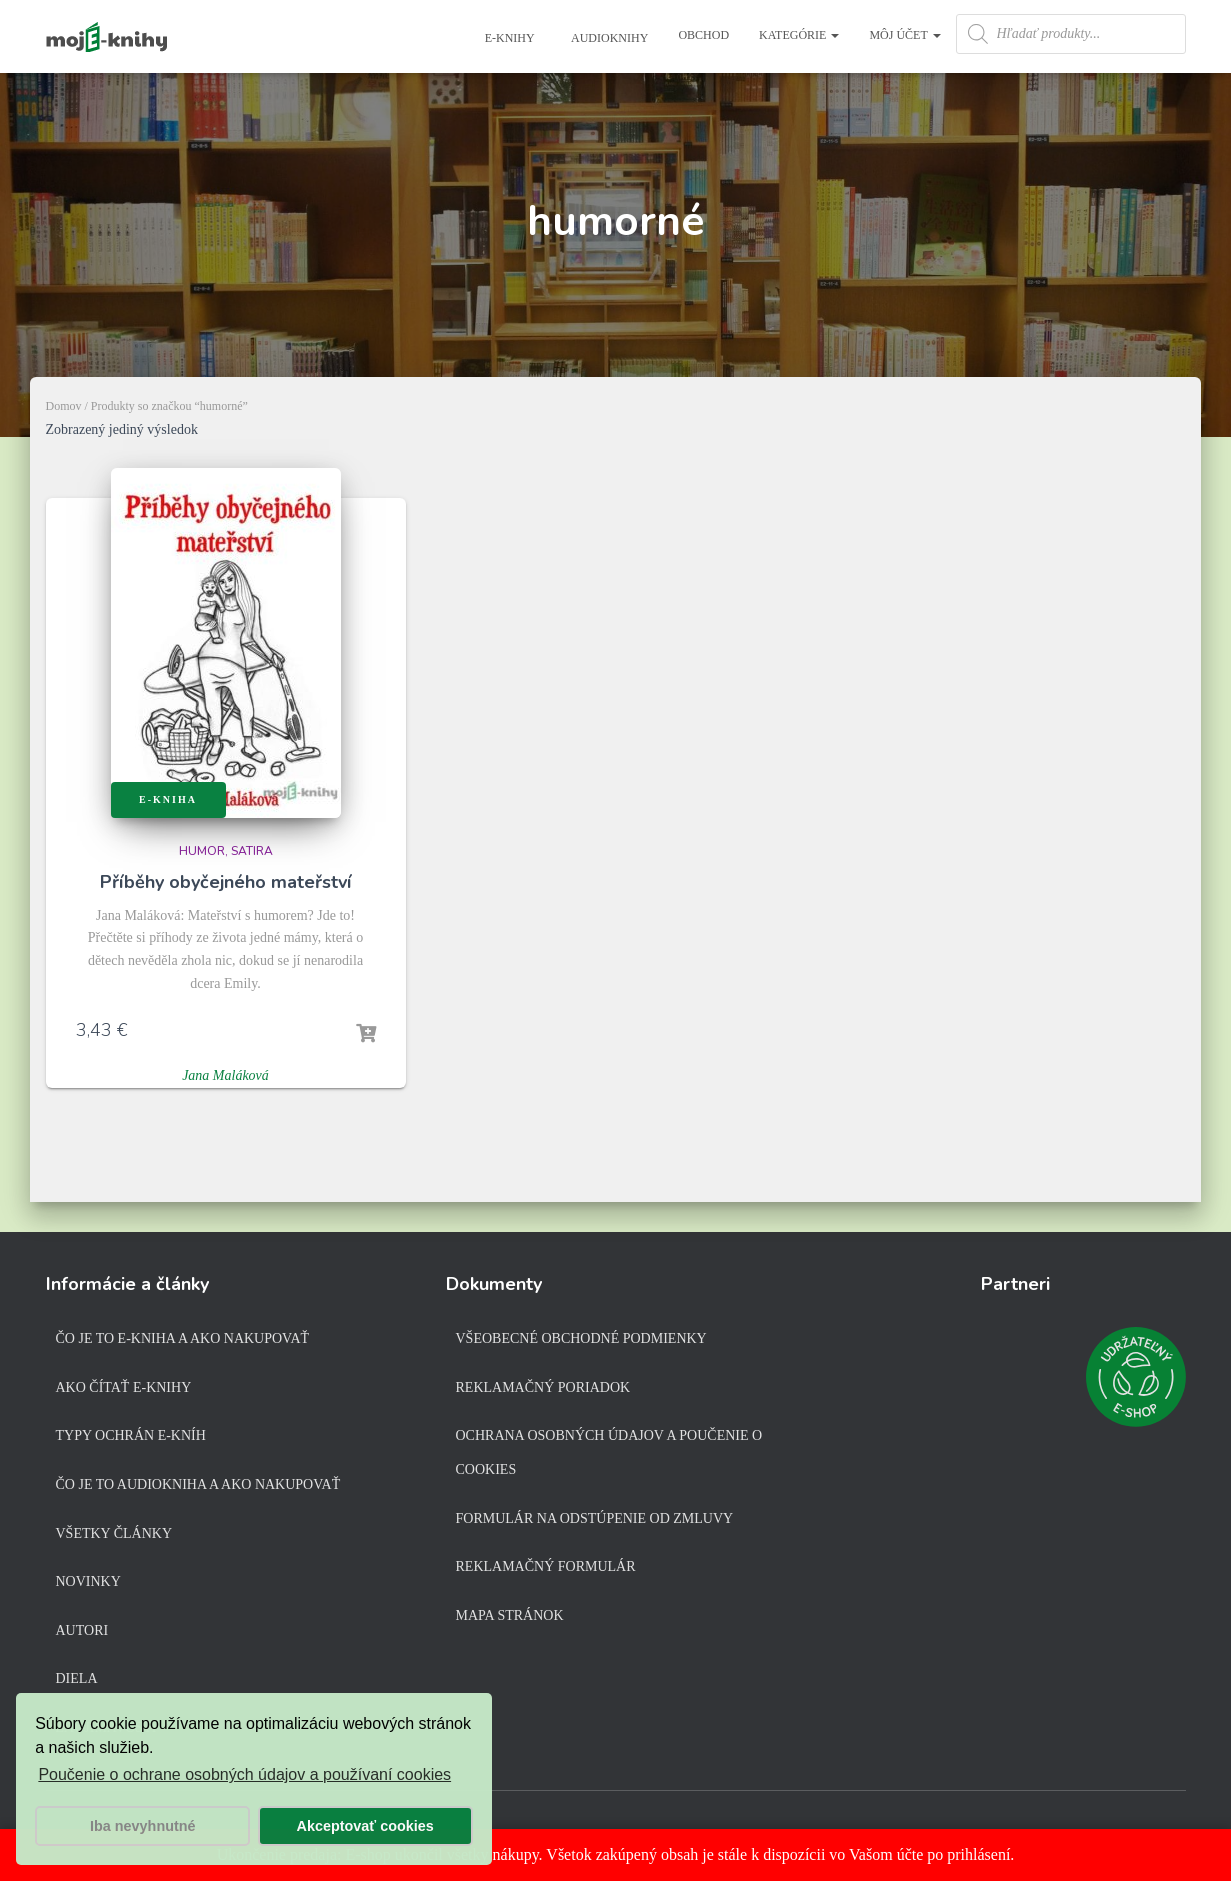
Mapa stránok (510, 1615)
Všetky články (114, 1533)
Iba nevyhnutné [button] (143, 1826)
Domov (64, 406)
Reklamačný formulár (546, 1566)
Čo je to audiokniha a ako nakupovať (198, 1484)
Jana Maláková (225, 1075)
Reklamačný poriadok (543, 1387)
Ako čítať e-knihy (124, 1387)
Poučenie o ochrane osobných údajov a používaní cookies (244, 1774)
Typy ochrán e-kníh (131, 1435)
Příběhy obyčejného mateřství (225, 882)
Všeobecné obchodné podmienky (581, 1338)
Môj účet (904, 35)
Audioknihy (609, 38)
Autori (82, 1630)
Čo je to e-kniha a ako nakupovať (183, 1338)
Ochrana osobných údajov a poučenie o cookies (609, 1452)
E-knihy (508, 38)
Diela (77, 1678)
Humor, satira (226, 851)
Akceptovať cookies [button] (365, 1826)
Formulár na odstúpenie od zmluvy (595, 1518)
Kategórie (799, 35)
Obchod (703, 35)
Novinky (88, 1581)
